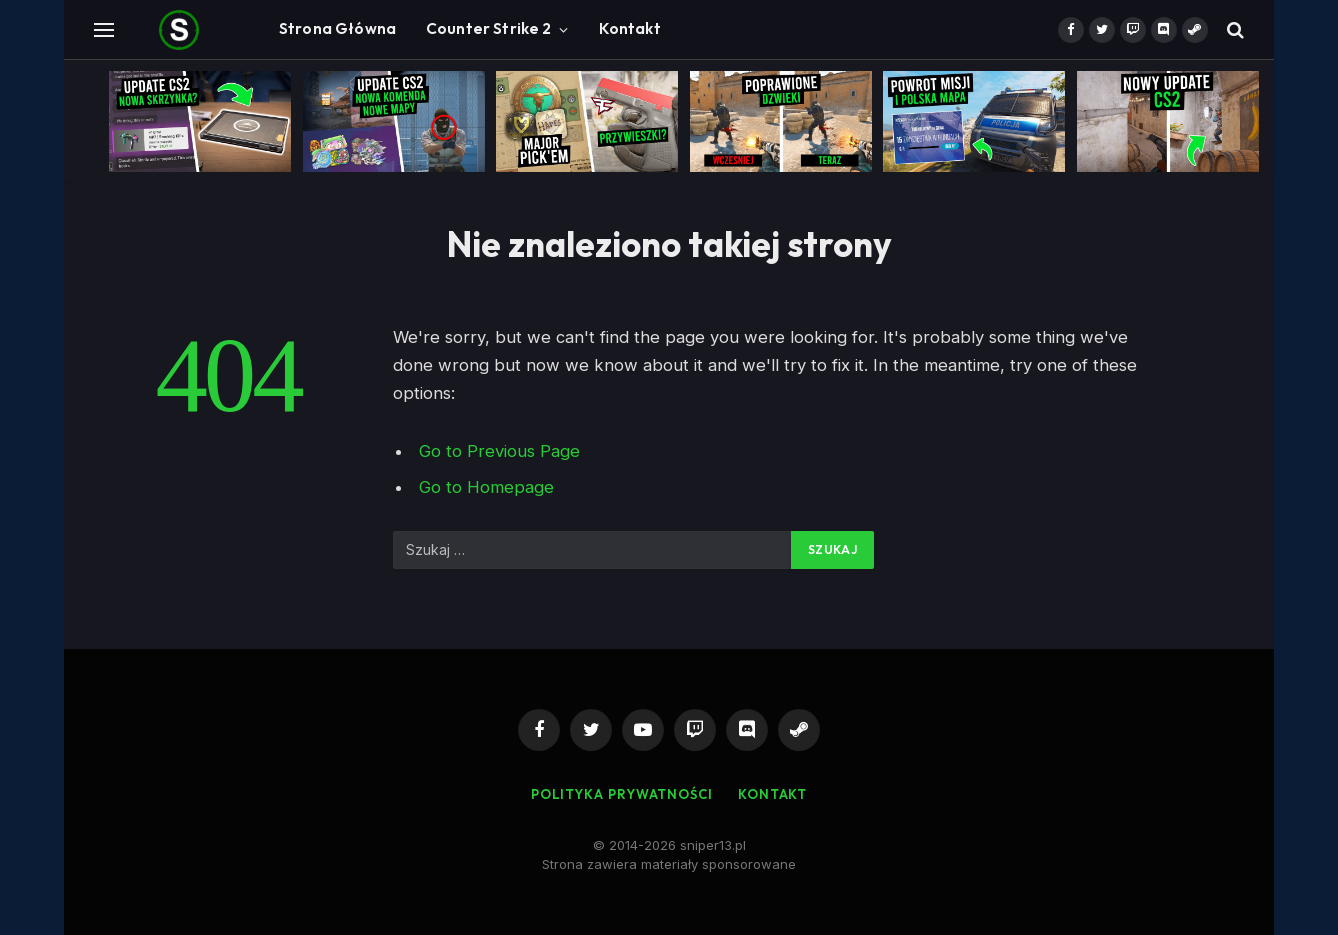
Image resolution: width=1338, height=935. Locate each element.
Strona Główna (337, 28)
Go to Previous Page (499, 451)
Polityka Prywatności (622, 794)
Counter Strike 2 (488, 28)
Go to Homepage (486, 487)
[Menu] (104, 29)
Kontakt (630, 28)
